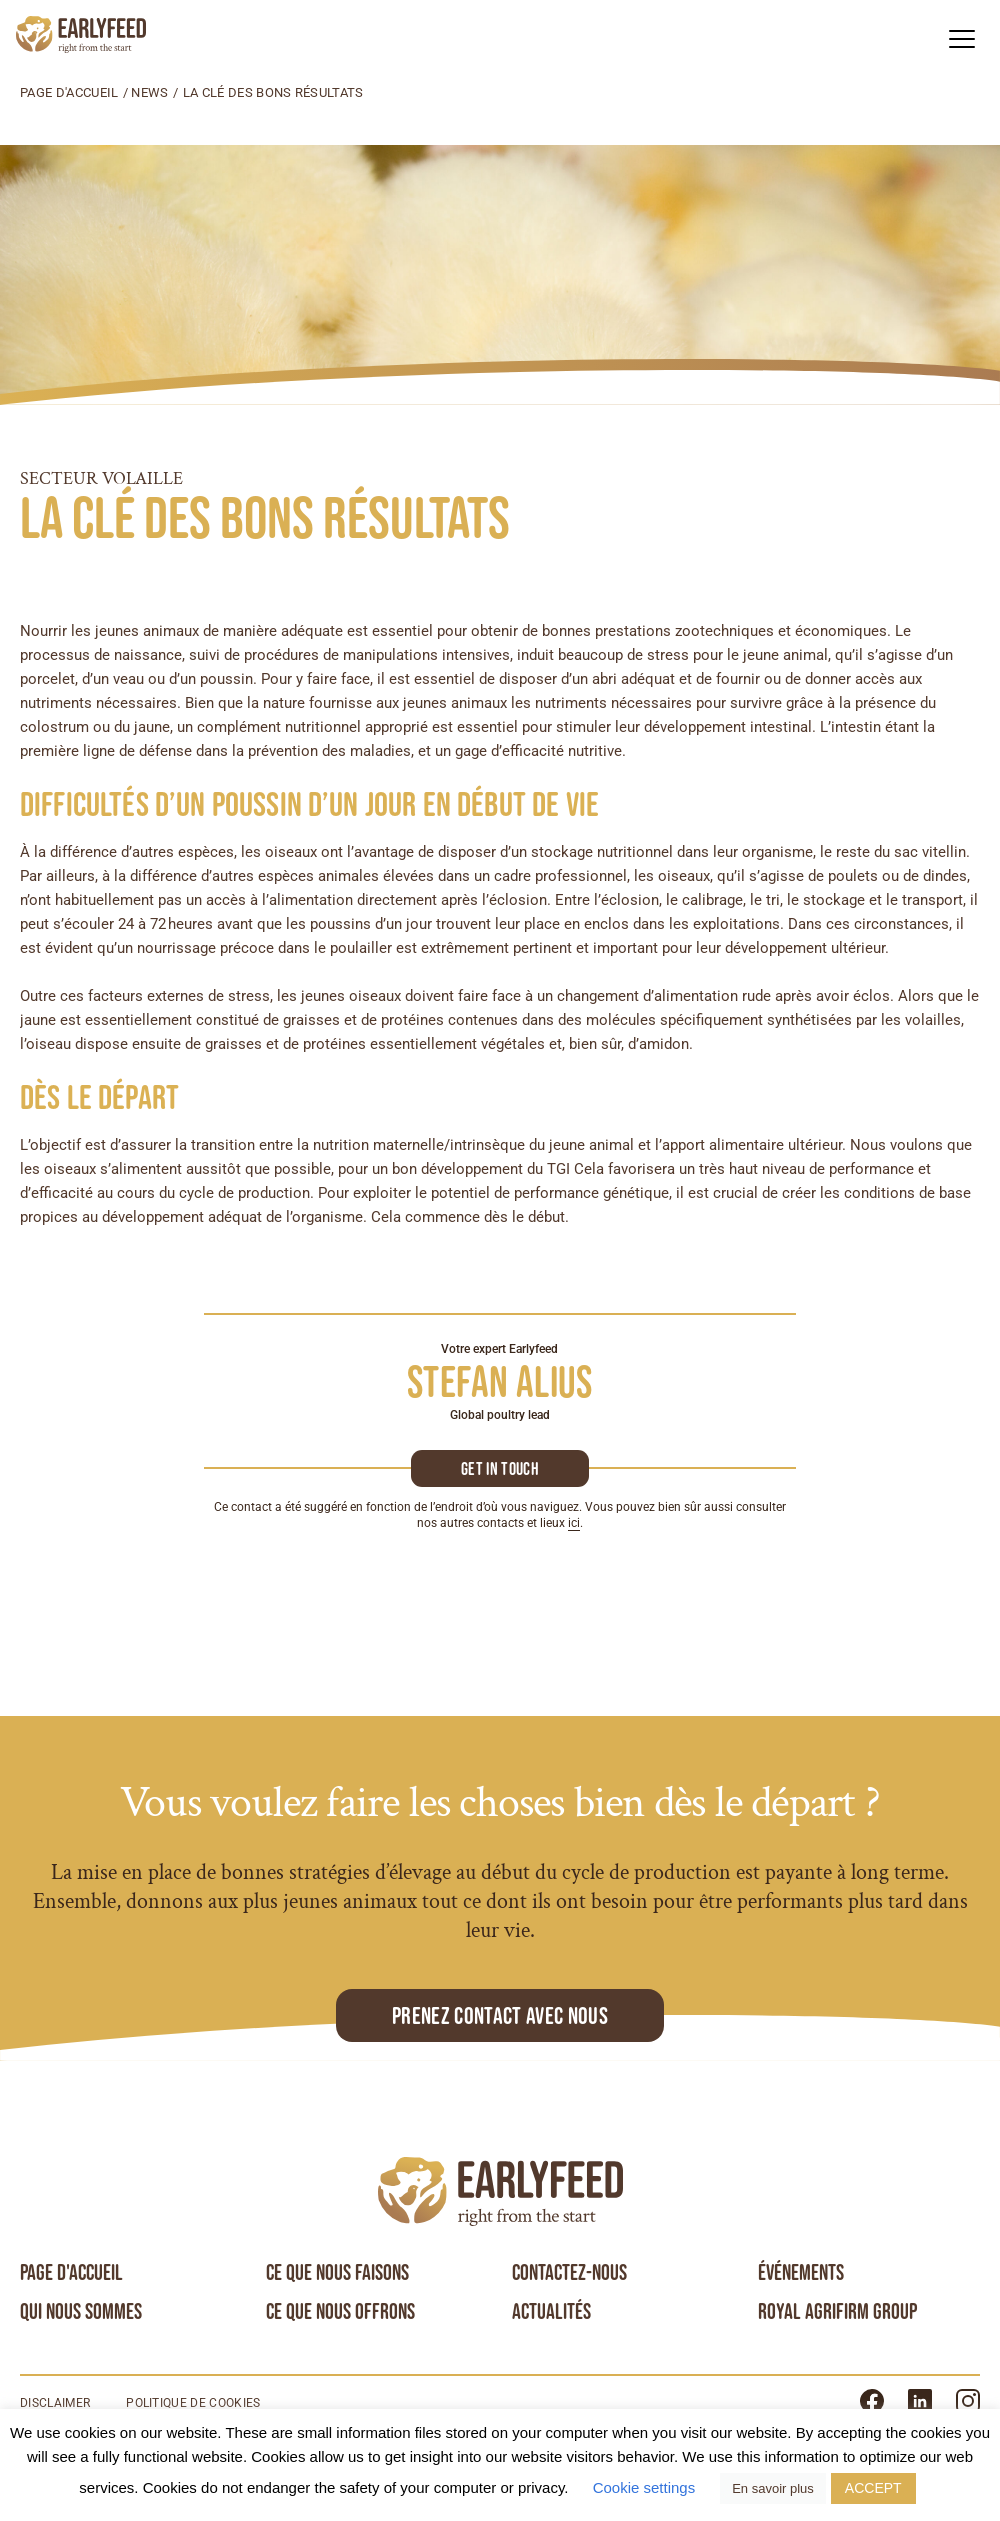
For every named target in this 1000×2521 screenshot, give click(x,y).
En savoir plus (773, 2488)
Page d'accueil (69, 92)
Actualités (551, 2312)
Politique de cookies (193, 2403)
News (149, 92)
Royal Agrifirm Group (837, 2312)
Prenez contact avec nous (500, 2015)
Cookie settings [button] (644, 2487)
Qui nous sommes (81, 2312)
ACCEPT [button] (873, 2488)
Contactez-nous (569, 2273)
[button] (961, 38)
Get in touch (500, 1469)
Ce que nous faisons (337, 2273)
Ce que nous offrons (340, 2312)
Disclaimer (55, 2403)
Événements (801, 2273)
